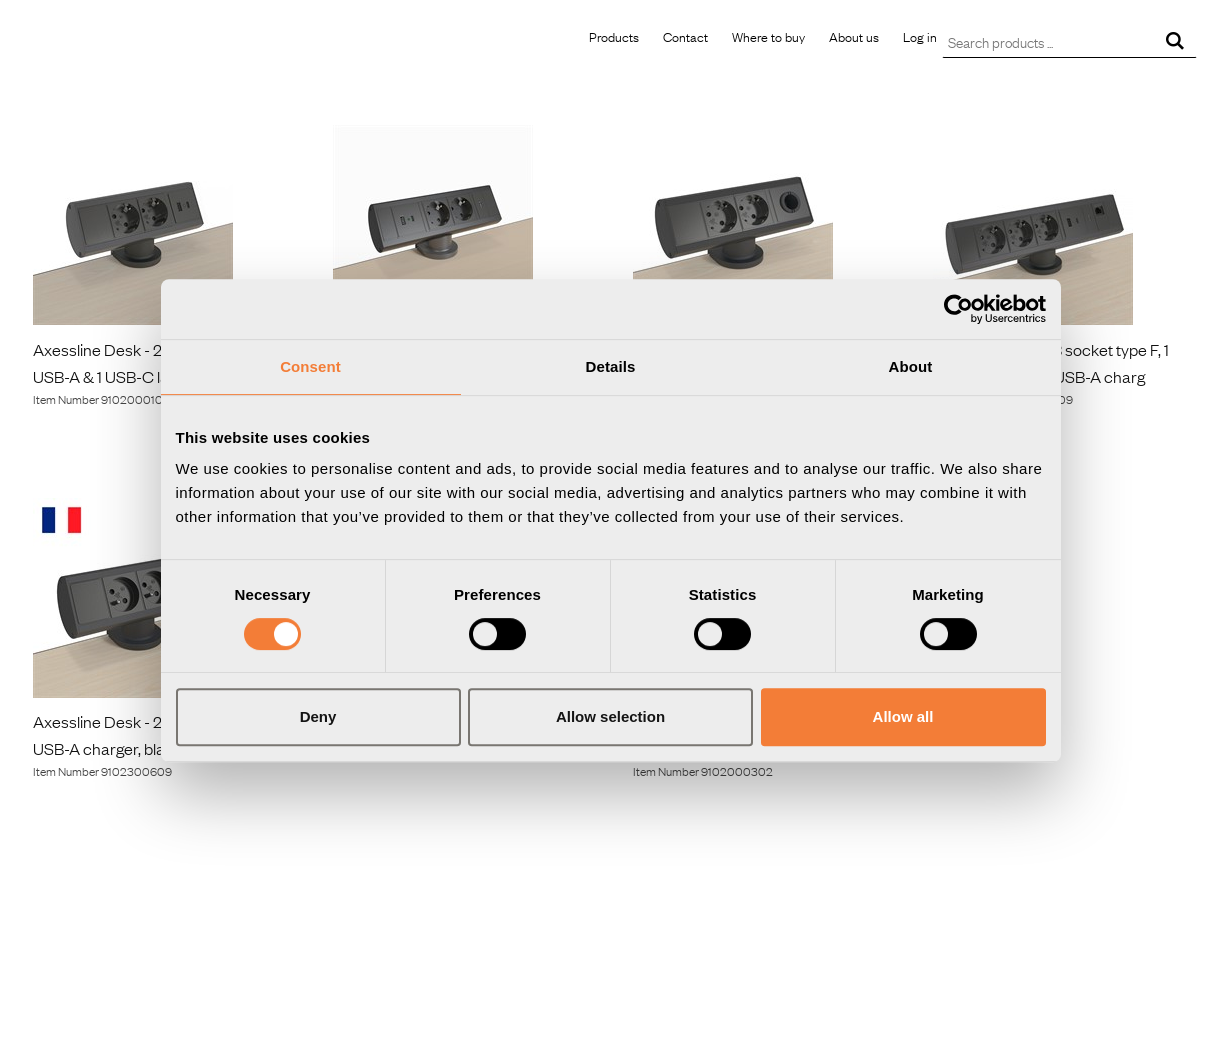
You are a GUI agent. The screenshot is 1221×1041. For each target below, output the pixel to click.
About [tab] (911, 366)
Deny (318, 716)
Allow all (903, 716)
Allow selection (610, 716)
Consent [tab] (310, 366)
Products (614, 36)
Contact (685, 36)
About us (854, 36)
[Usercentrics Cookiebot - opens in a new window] (958, 309)
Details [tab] (611, 366)
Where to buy (768, 36)
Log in (920, 36)
